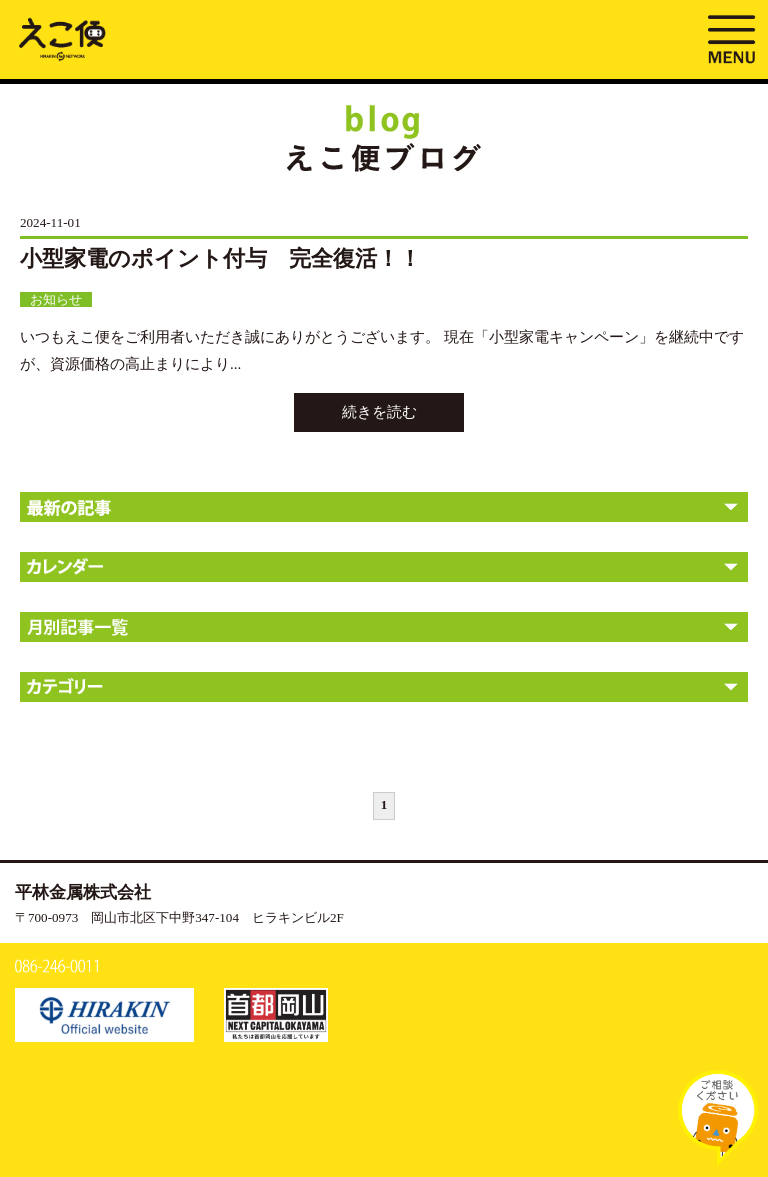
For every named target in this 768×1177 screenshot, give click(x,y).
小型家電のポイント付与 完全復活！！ (220, 258)
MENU (731, 37)
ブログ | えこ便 (62, 38)
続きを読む (379, 412)
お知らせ (56, 299)
